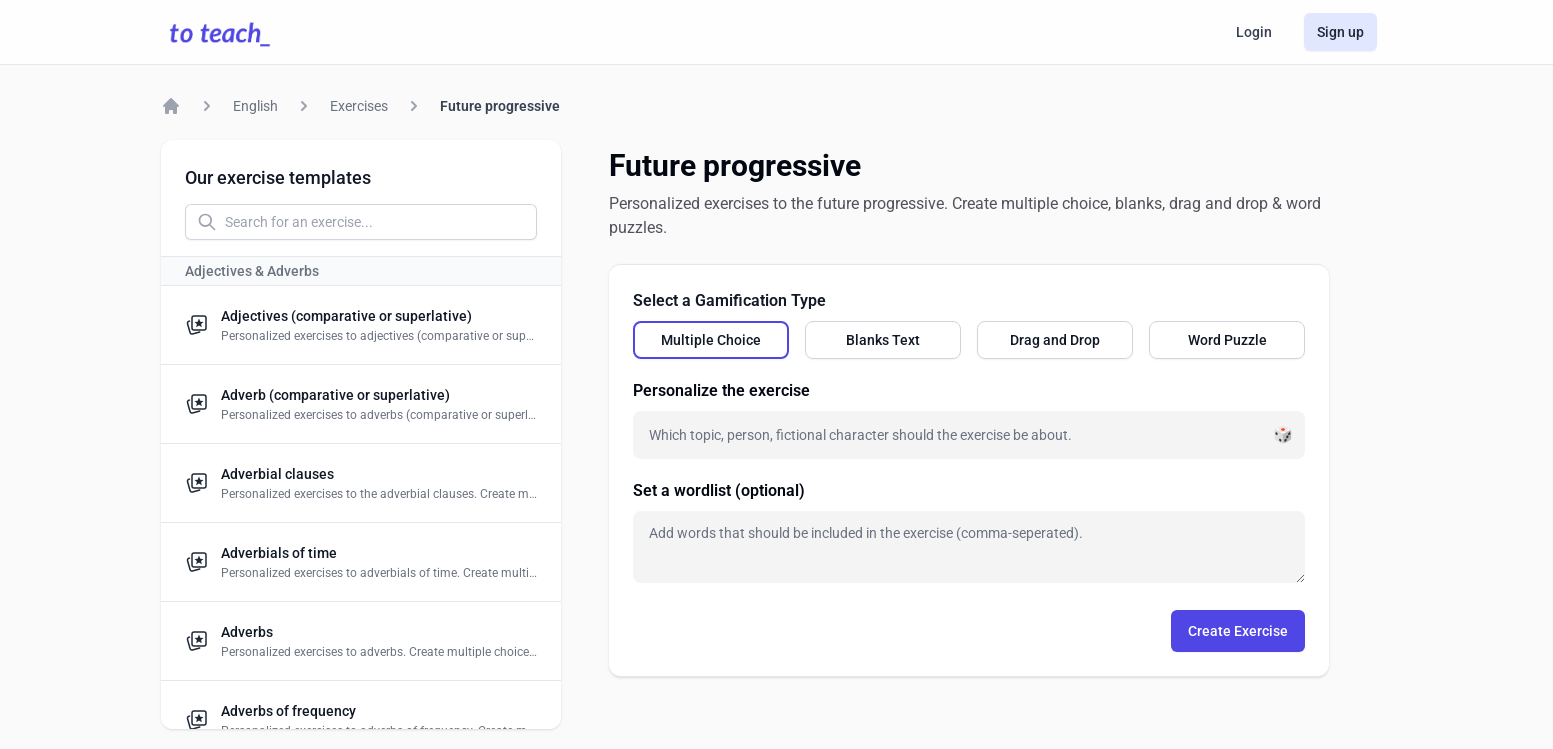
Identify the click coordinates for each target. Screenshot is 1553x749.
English (255, 106)
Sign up (1340, 32)
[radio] (711, 340)
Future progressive (500, 106)
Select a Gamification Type (729, 300)
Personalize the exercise (721, 390)
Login (1254, 32)
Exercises (359, 106)
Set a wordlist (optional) (719, 490)
